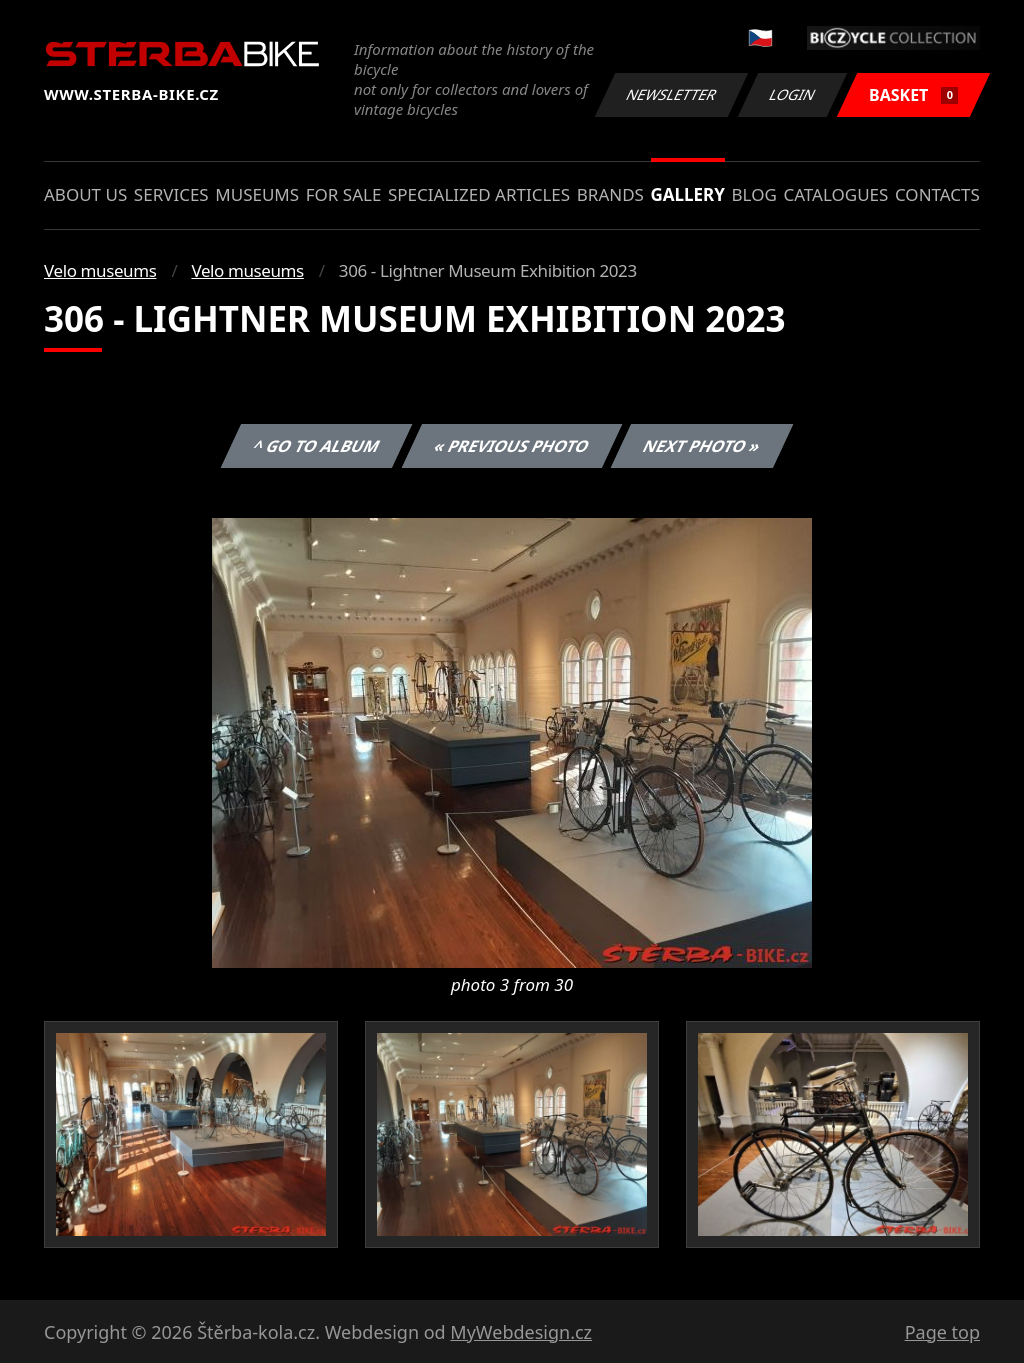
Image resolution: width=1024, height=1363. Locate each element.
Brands (610, 194)
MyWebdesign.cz (521, 1332)
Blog (754, 194)
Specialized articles (479, 194)
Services (171, 194)
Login (793, 94)
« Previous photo (512, 446)
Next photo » (702, 446)
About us (85, 194)
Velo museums (100, 270)
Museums (257, 194)
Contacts (937, 194)
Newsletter (671, 94)
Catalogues (835, 194)
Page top (942, 1332)
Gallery (688, 194)
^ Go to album (316, 446)
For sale (344, 194)
